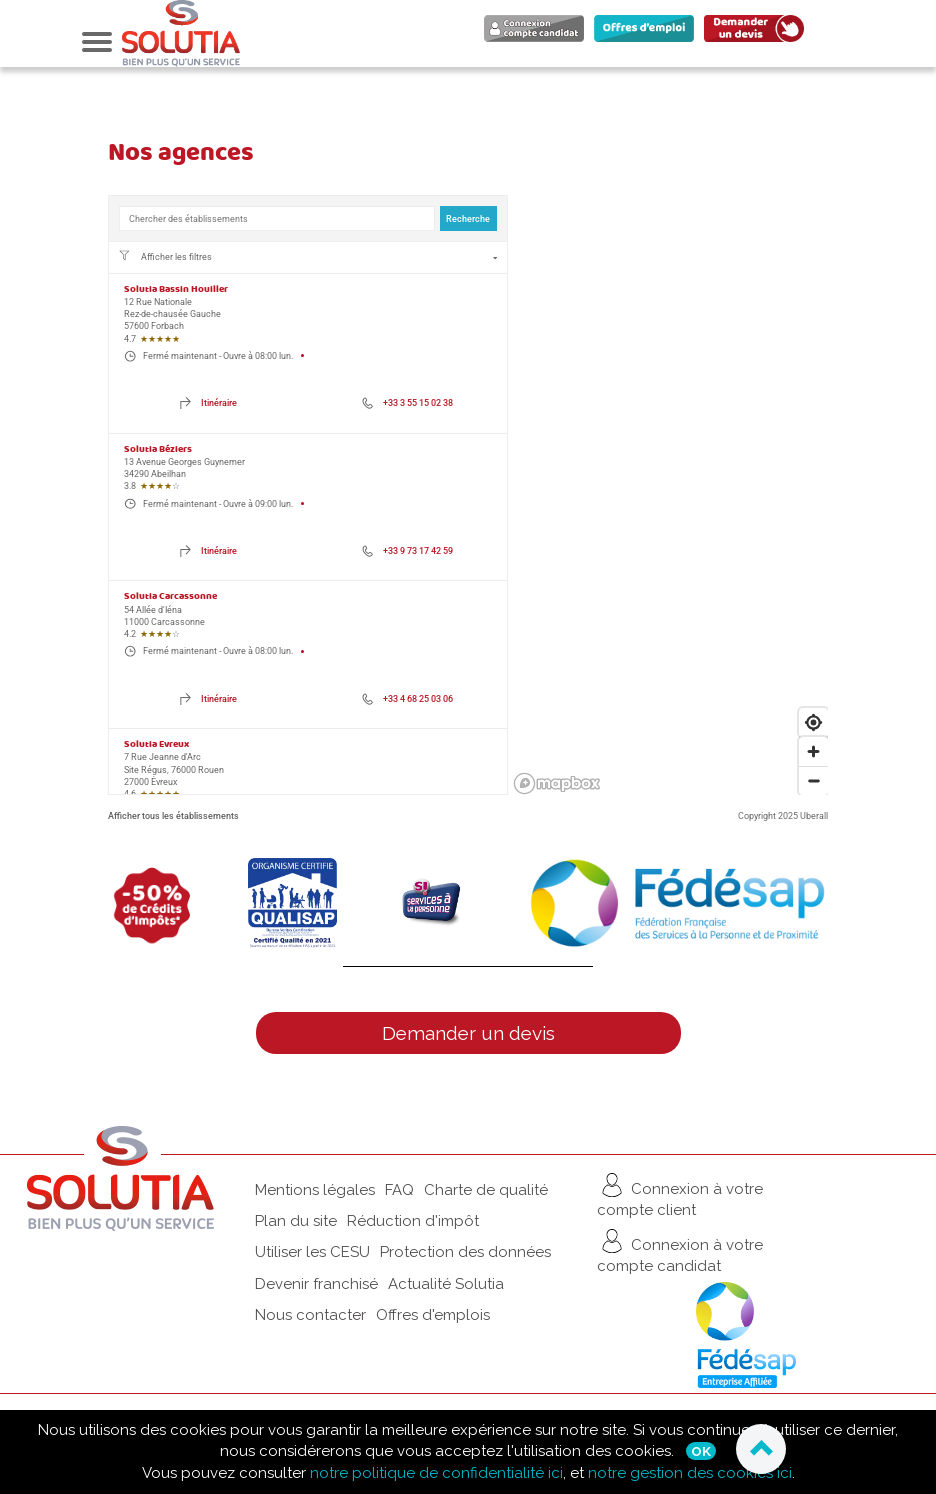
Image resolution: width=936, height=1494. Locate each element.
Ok (701, 1451)
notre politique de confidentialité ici (436, 1473)
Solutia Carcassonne (170, 596)
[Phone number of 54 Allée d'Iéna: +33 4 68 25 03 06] (407, 699)
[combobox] (277, 218)
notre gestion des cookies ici (690, 1473)
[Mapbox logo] (557, 783)
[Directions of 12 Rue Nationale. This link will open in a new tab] (208, 404)
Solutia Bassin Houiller (176, 289)
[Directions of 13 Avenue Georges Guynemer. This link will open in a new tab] (208, 551)
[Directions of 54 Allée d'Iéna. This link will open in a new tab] (208, 699)
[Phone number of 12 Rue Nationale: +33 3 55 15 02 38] (407, 404)
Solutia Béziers (158, 449)
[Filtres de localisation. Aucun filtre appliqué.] (308, 256)
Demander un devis (468, 1033)
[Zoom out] (813, 780)
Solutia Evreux (156, 744)
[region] (670, 495)
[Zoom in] (813, 751)
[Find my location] (813, 722)
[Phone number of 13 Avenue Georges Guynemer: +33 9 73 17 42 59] (407, 551)
